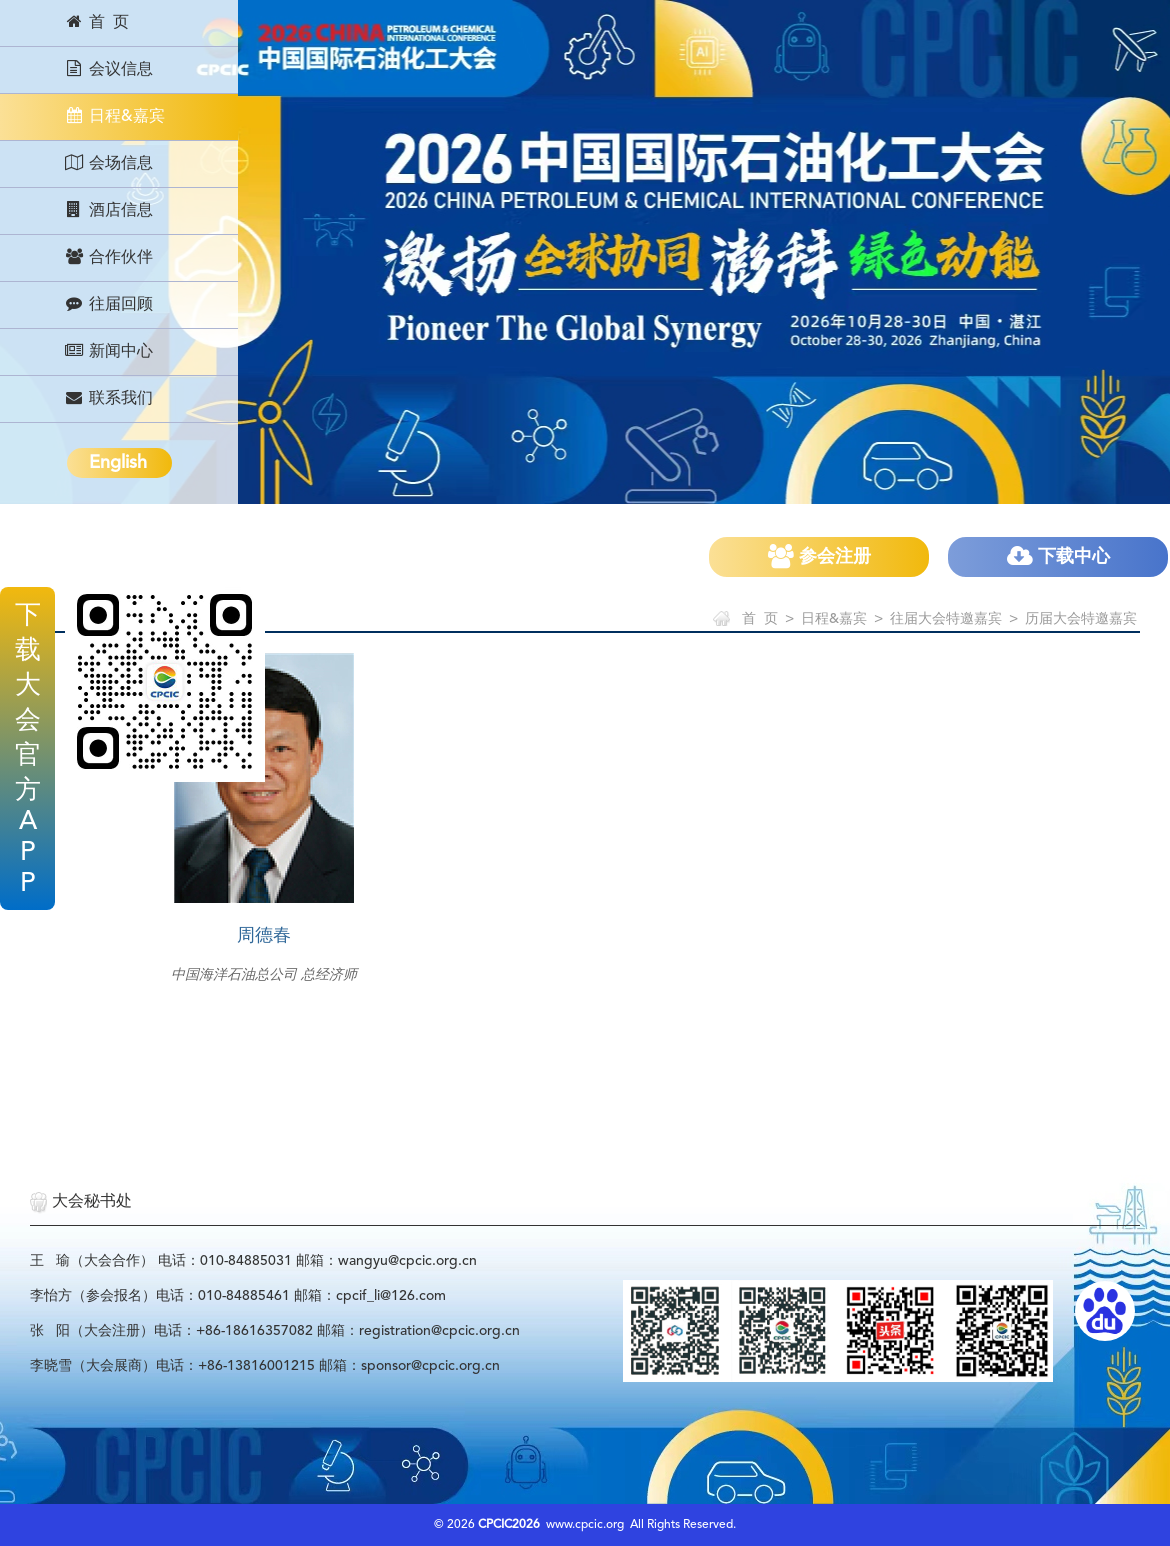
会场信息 (108, 163)
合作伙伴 (108, 257)
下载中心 (1058, 556)
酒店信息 (108, 210)
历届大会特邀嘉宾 (1081, 619)
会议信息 (108, 69)
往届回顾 (108, 304)
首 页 (96, 22)
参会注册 (819, 556)
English (118, 463)
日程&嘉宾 (114, 116)
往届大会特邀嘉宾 (946, 619)
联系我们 (108, 398)
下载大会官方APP (28, 750)
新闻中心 (108, 351)
